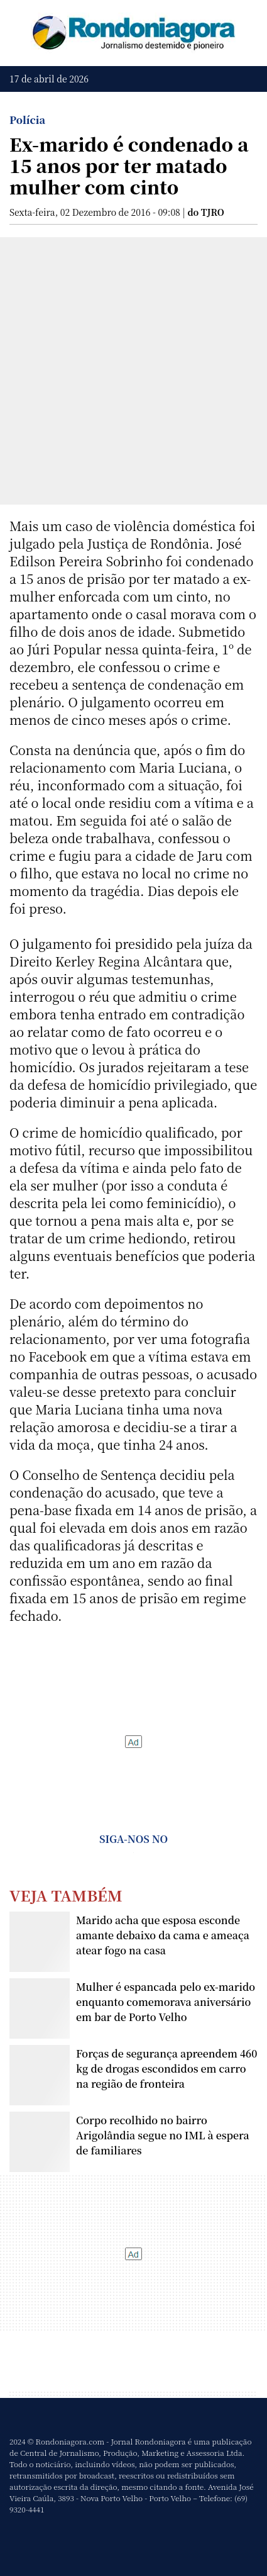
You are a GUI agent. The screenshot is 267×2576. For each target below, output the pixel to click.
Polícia (27, 120)
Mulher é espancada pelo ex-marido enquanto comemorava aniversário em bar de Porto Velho (165, 2002)
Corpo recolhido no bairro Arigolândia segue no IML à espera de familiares (162, 2135)
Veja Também (66, 1895)
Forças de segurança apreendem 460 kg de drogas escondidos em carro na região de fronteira (166, 2068)
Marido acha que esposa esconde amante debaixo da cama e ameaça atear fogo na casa (162, 1935)
